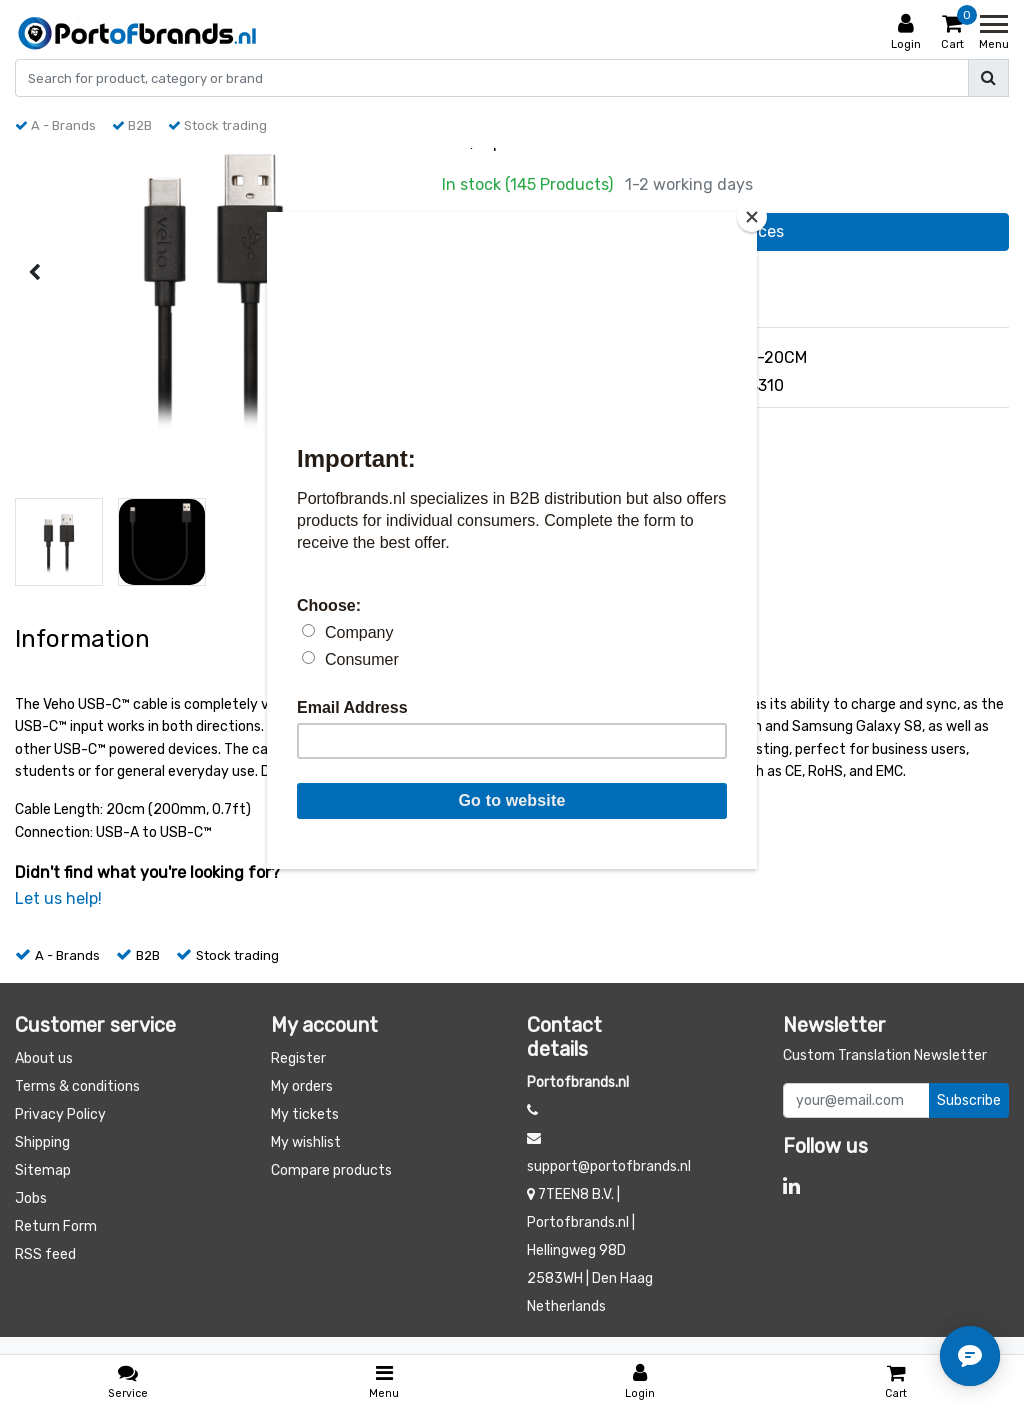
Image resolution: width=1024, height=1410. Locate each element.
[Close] (752, 217)
